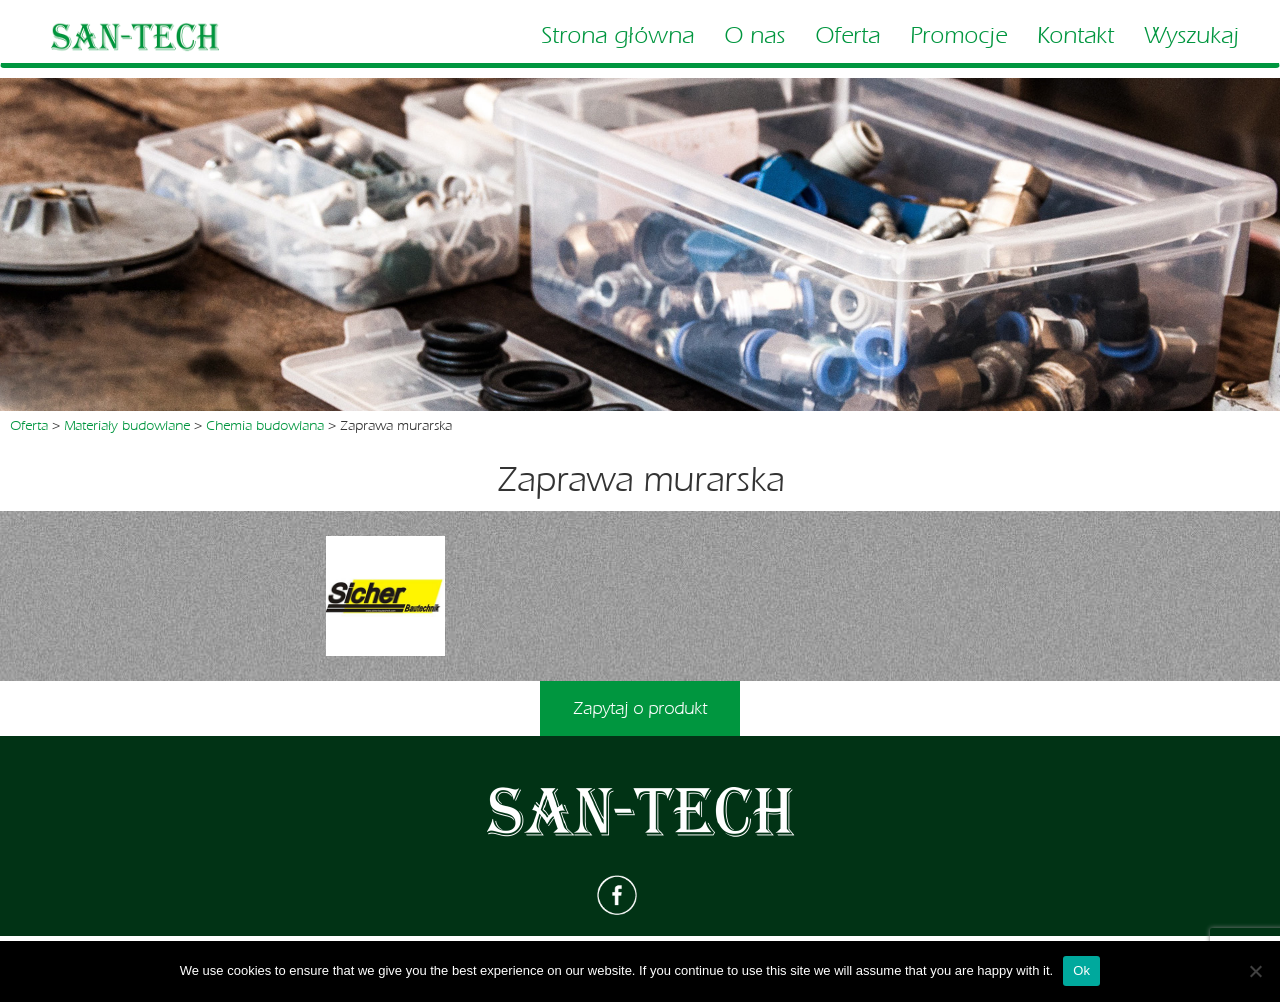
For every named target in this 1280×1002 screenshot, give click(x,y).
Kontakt (1075, 36)
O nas (754, 36)
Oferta (847, 36)
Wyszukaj (1191, 36)
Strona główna (617, 36)
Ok (1081, 970)
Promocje (958, 36)
